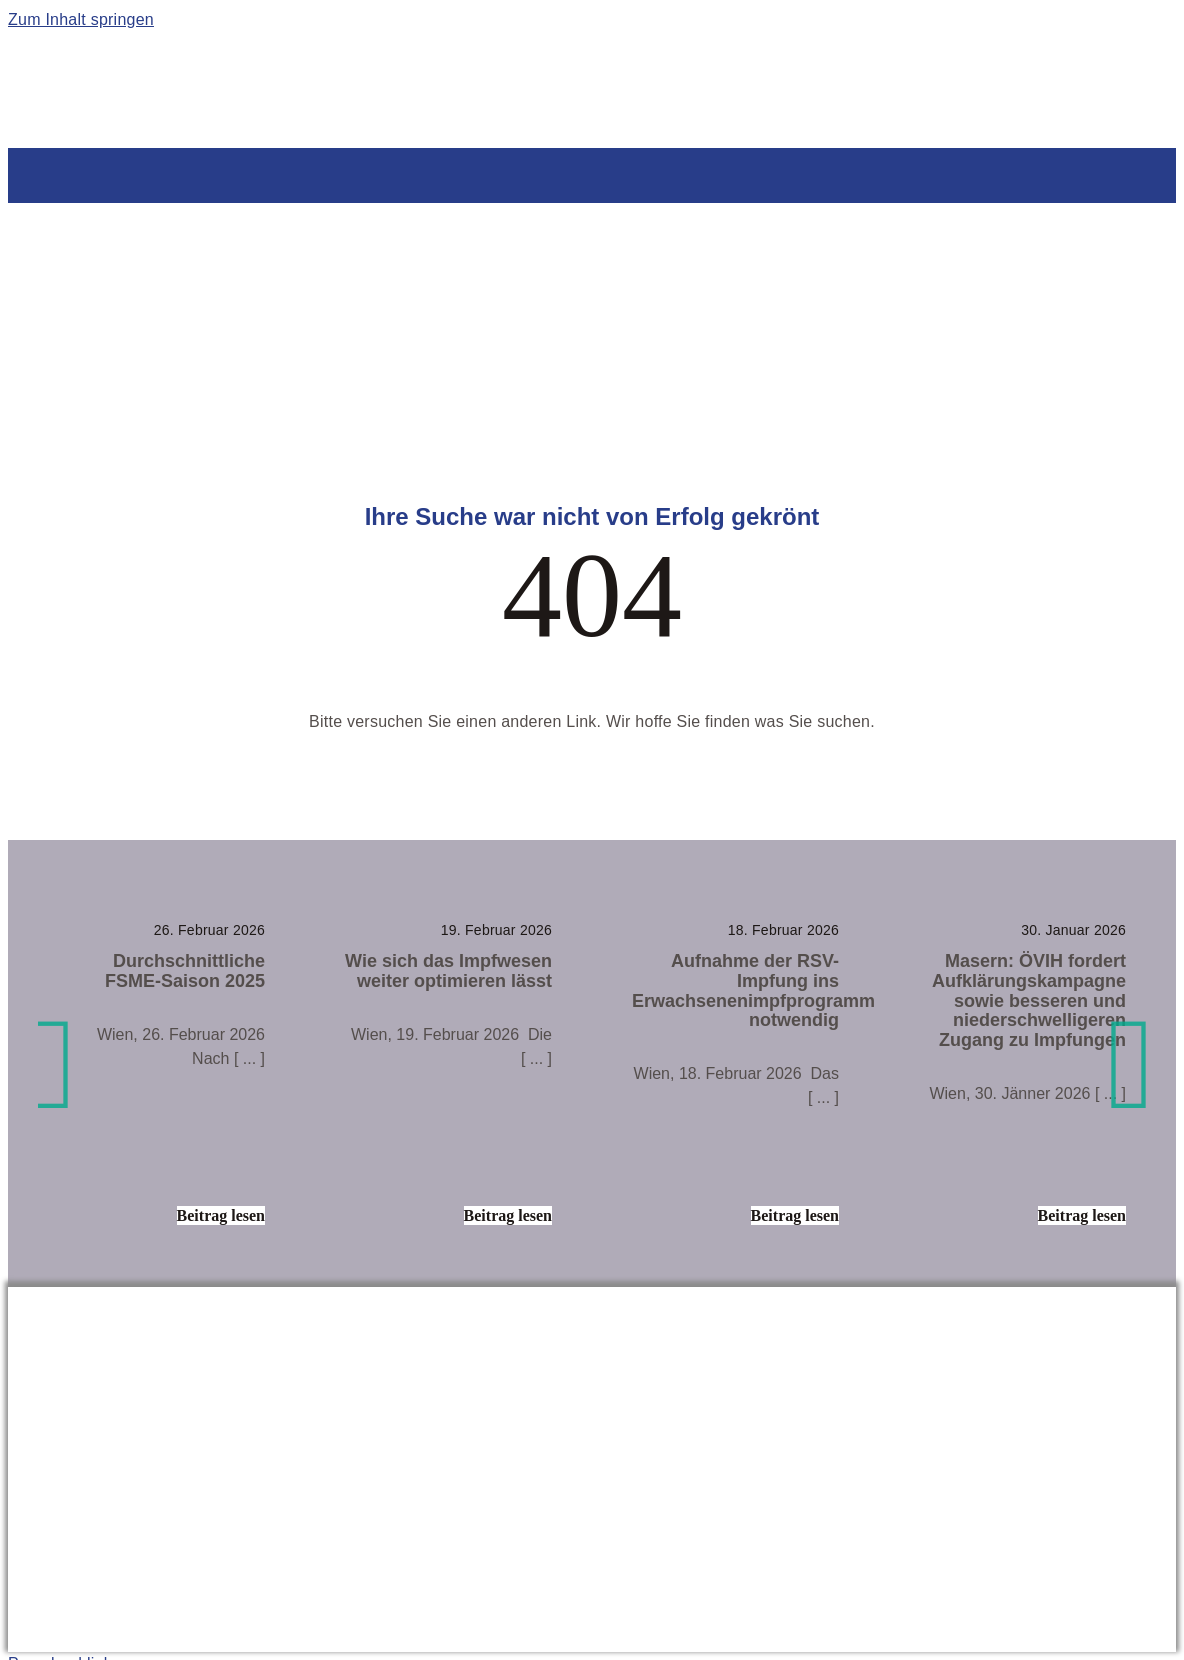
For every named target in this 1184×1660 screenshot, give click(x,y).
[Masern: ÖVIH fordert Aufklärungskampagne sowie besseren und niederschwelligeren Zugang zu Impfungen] (1022, 1071)
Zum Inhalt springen (81, 19)
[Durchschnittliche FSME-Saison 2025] (161, 1071)
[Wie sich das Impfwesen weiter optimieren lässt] (448, 1071)
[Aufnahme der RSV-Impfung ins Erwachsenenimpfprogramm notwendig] (735, 1071)
